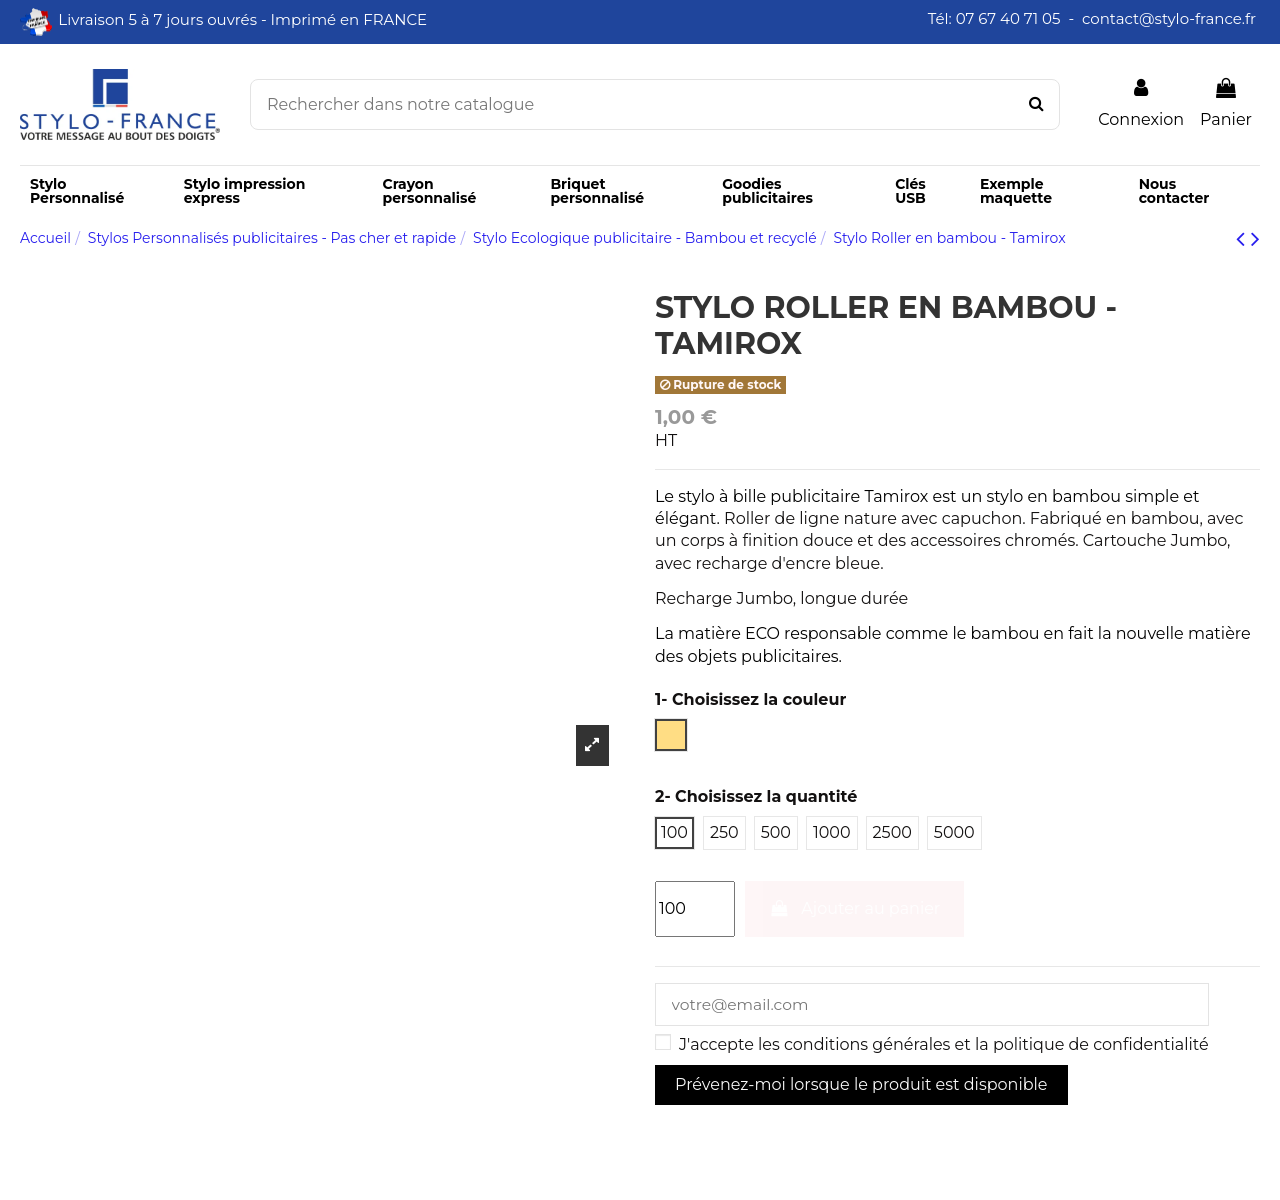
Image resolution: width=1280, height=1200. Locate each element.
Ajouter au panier (855, 908)
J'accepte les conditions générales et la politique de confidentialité (944, 1046)
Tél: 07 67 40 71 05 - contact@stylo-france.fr (1094, 18)
